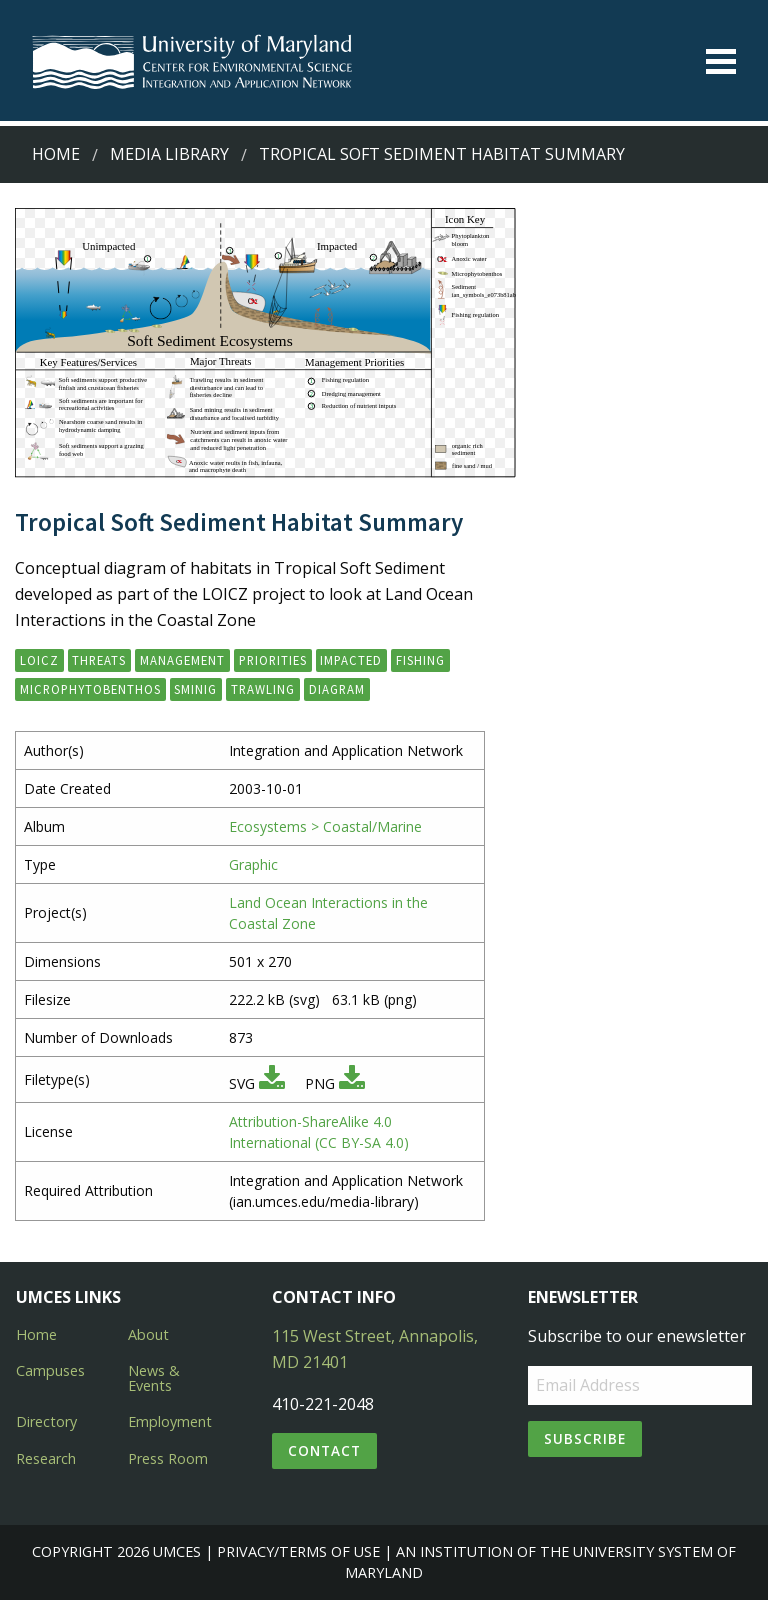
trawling (263, 689)
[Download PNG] (352, 1083)
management (182, 660)
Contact (324, 1450)
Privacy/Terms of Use (298, 1551)
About (148, 1334)
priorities (273, 660)
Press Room (168, 1458)
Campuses (50, 1370)
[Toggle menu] (721, 61)
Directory (46, 1421)
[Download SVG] (272, 1083)
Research (46, 1458)
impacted (351, 660)
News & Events (154, 1377)
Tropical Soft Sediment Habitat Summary (442, 154)
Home (56, 154)
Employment (170, 1421)
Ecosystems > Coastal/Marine (325, 826)
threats (99, 660)
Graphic (253, 864)
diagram (337, 689)
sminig (195, 689)
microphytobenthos (90, 689)
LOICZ (39, 660)
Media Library (169, 154)
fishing (420, 660)
